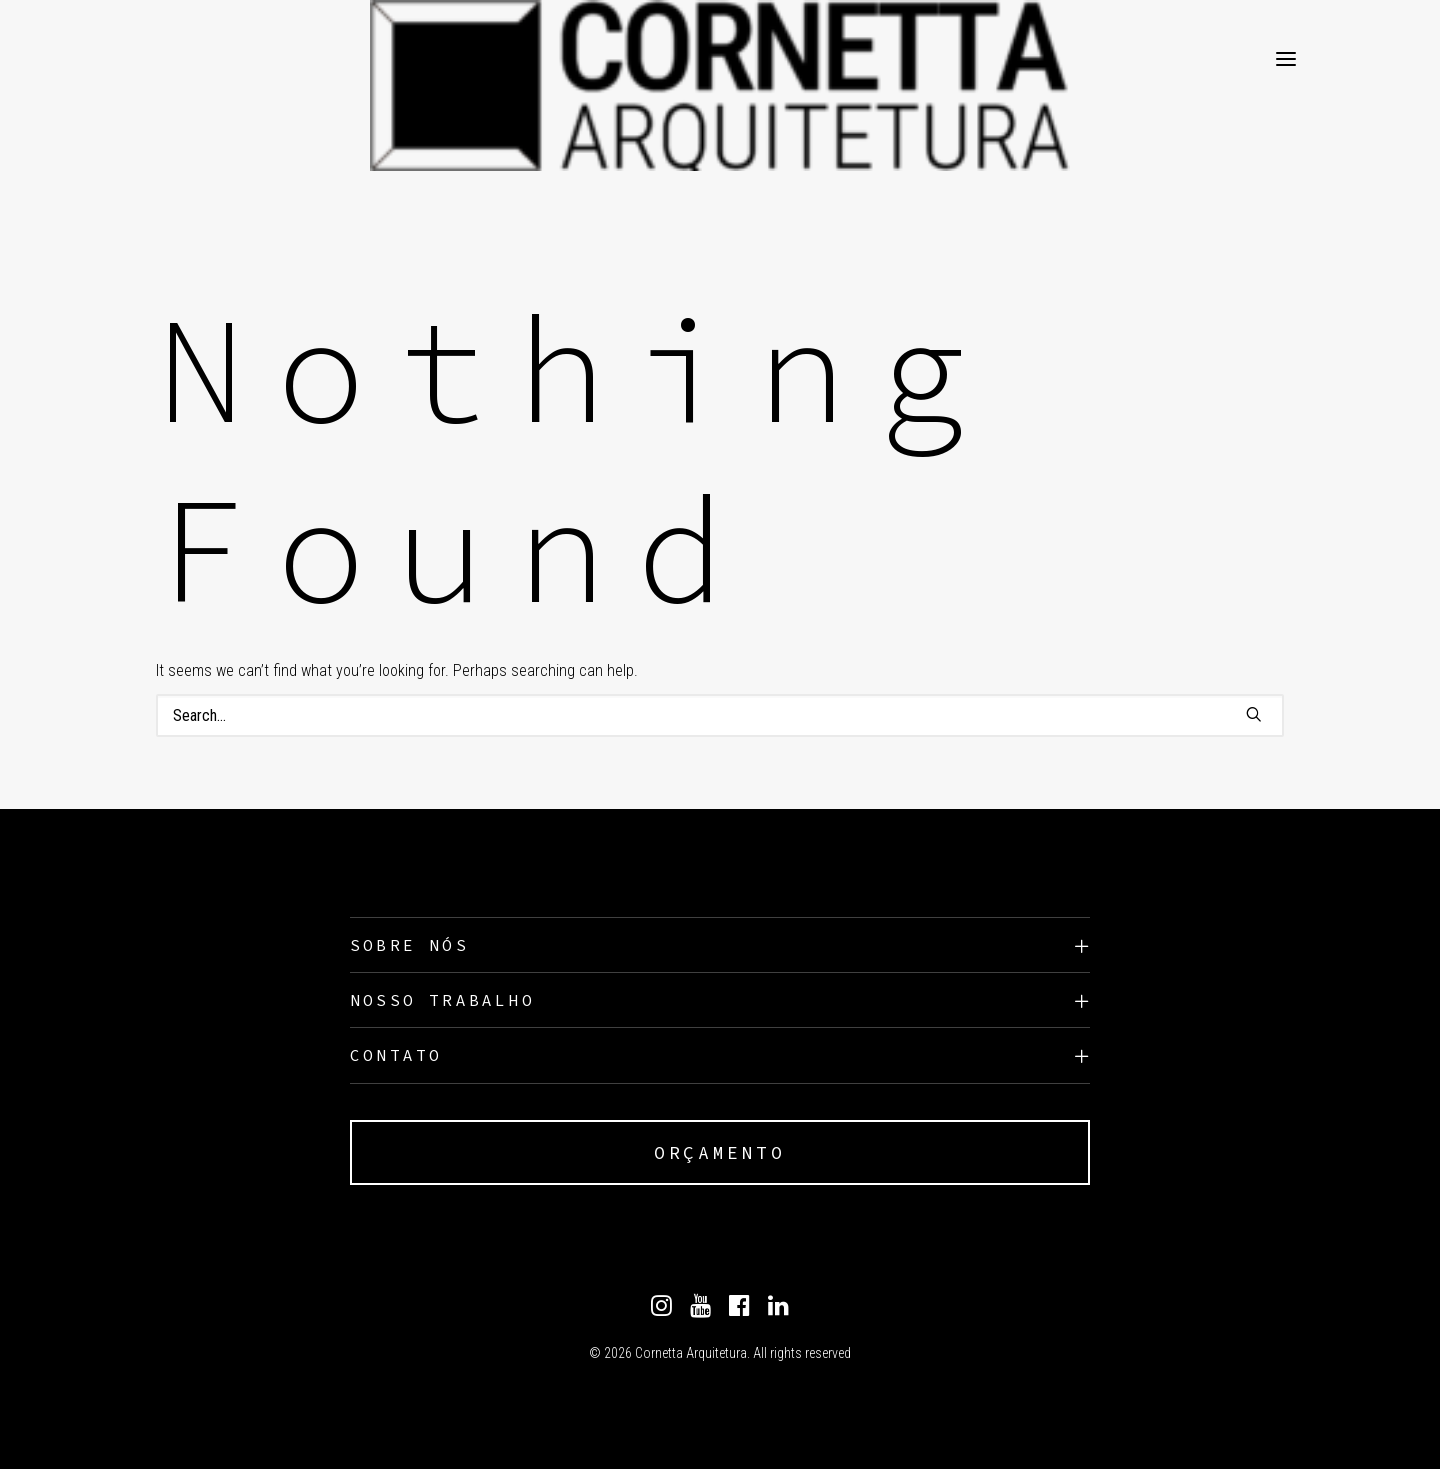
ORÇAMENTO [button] (719, 1152)
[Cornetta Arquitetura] (194, 59)
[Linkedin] (778, 1311)
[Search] (720, 715)
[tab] (720, 945)
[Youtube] (700, 1311)
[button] (1254, 714)
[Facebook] (739, 1311)
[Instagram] (661, 1311)
